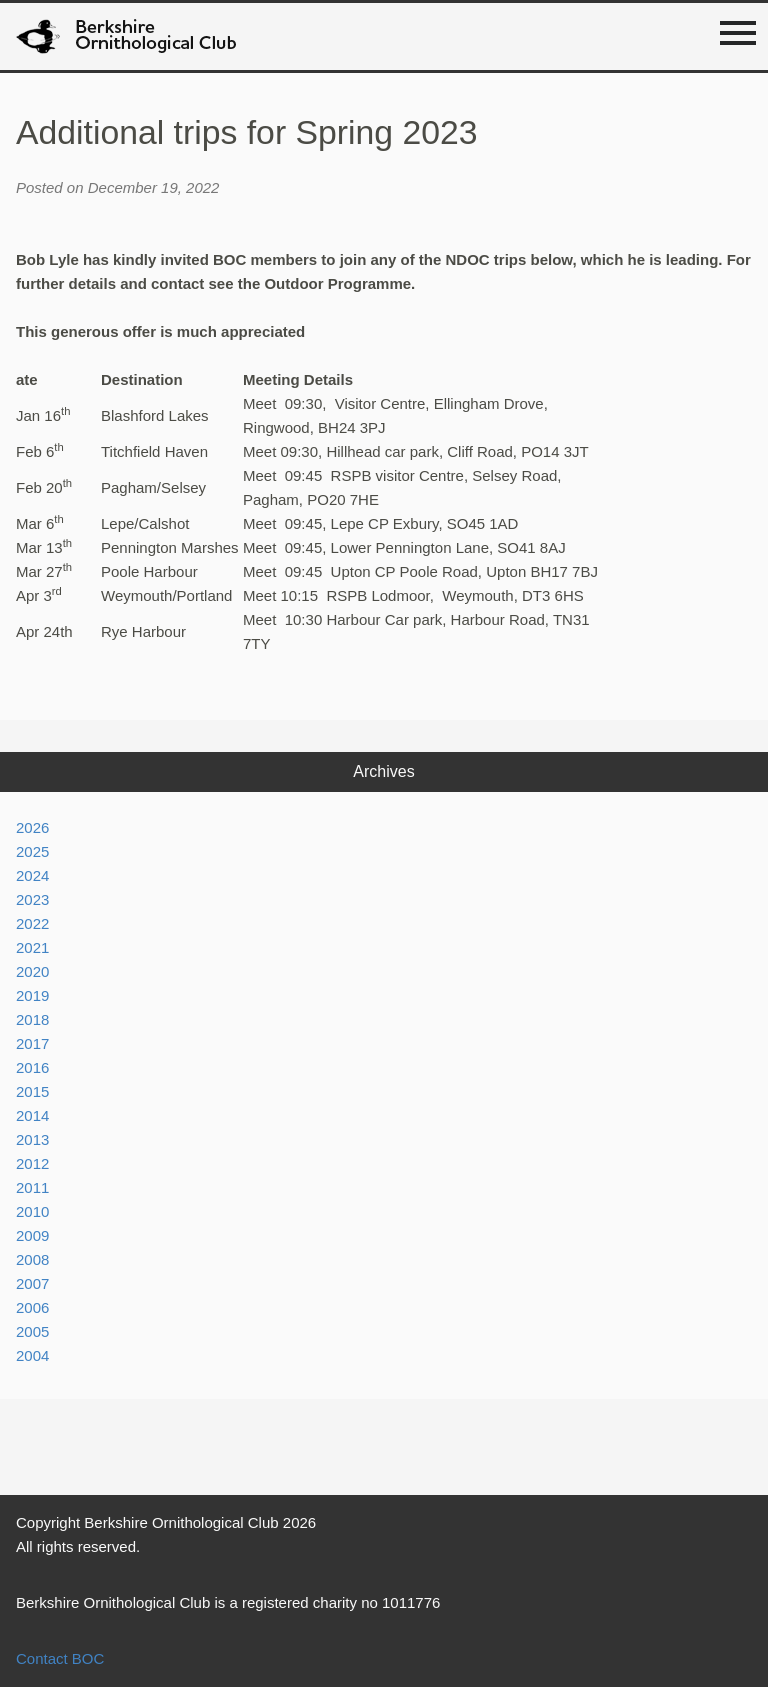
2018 (32, 1019)
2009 (32, 1235)
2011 (32, 1187)
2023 (32, 899)
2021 (32, 947)
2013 (32, 1139)
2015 (32, 1091)
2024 (32, 875)
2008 (32, 1259)
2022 (32, 923)
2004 (32, 1355)
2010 (32, 1211)
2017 (32, 1043)
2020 (32, 971)
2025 (32, 851)
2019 (32, 995)
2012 (32, 1163)
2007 (32, 1283)
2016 (32, 1067)
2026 (32, 827)
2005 (32, 1331)
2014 (32, 1115)
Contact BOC (60, 1658)
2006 (32, 1307)
